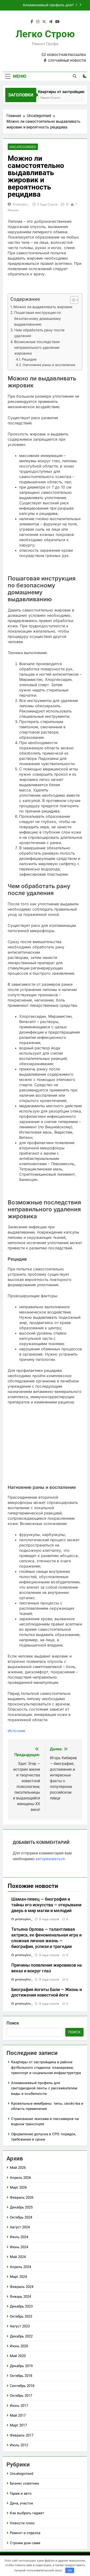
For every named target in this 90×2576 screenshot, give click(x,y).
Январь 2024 (20, 2296)
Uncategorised (22, 147)
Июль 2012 (19, 2445)
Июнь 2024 (19, 2247)
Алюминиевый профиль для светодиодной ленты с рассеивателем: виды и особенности (40, 5)
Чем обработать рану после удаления (39, 333)
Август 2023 (20, 2326)
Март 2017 (18, 2425)
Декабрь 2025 (21, 2207)
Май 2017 (18, 2415)
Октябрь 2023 (21, 2316)
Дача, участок (21, 2503)
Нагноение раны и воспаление (49, 365)
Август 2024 (20, 2227)
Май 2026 (18, 2167)
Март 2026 (18, 2187)
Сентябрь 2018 (22, 2386)
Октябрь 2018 (21, 2376)
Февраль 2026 (21, 2197)
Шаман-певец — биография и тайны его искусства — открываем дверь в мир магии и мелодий (46, 1905)
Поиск (12, 2022)
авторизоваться (50, 1859)
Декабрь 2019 (21, 2366)
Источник (16, 1730)
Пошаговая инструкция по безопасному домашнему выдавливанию (37, 318)
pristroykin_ (21, 204)
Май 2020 (18, 2356)
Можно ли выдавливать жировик (42, 307)
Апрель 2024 (20, 2267)
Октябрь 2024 (21, 2217)
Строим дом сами (25, 2543)
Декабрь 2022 (21, 2336)
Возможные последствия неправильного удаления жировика (37, 347)
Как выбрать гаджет (27, 2513)
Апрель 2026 (20, 2177)
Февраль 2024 (21, 2287)
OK (70, 2570)
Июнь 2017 (19, 2406)
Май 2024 (18, 2257)
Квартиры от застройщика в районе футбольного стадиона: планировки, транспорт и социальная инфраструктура (46, 2067)
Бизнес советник (24, 2483)
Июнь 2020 (19, 2346)
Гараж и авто (21, 2493)
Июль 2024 (19, 2237)
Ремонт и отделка (25, 2533)
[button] (71, 300)
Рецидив (29, 359)
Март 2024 (18, 2277)
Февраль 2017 (21, 2435)
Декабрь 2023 (21, 2306)
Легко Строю (45, 34)
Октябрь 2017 (21, 2395)
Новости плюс (22, 2523)
